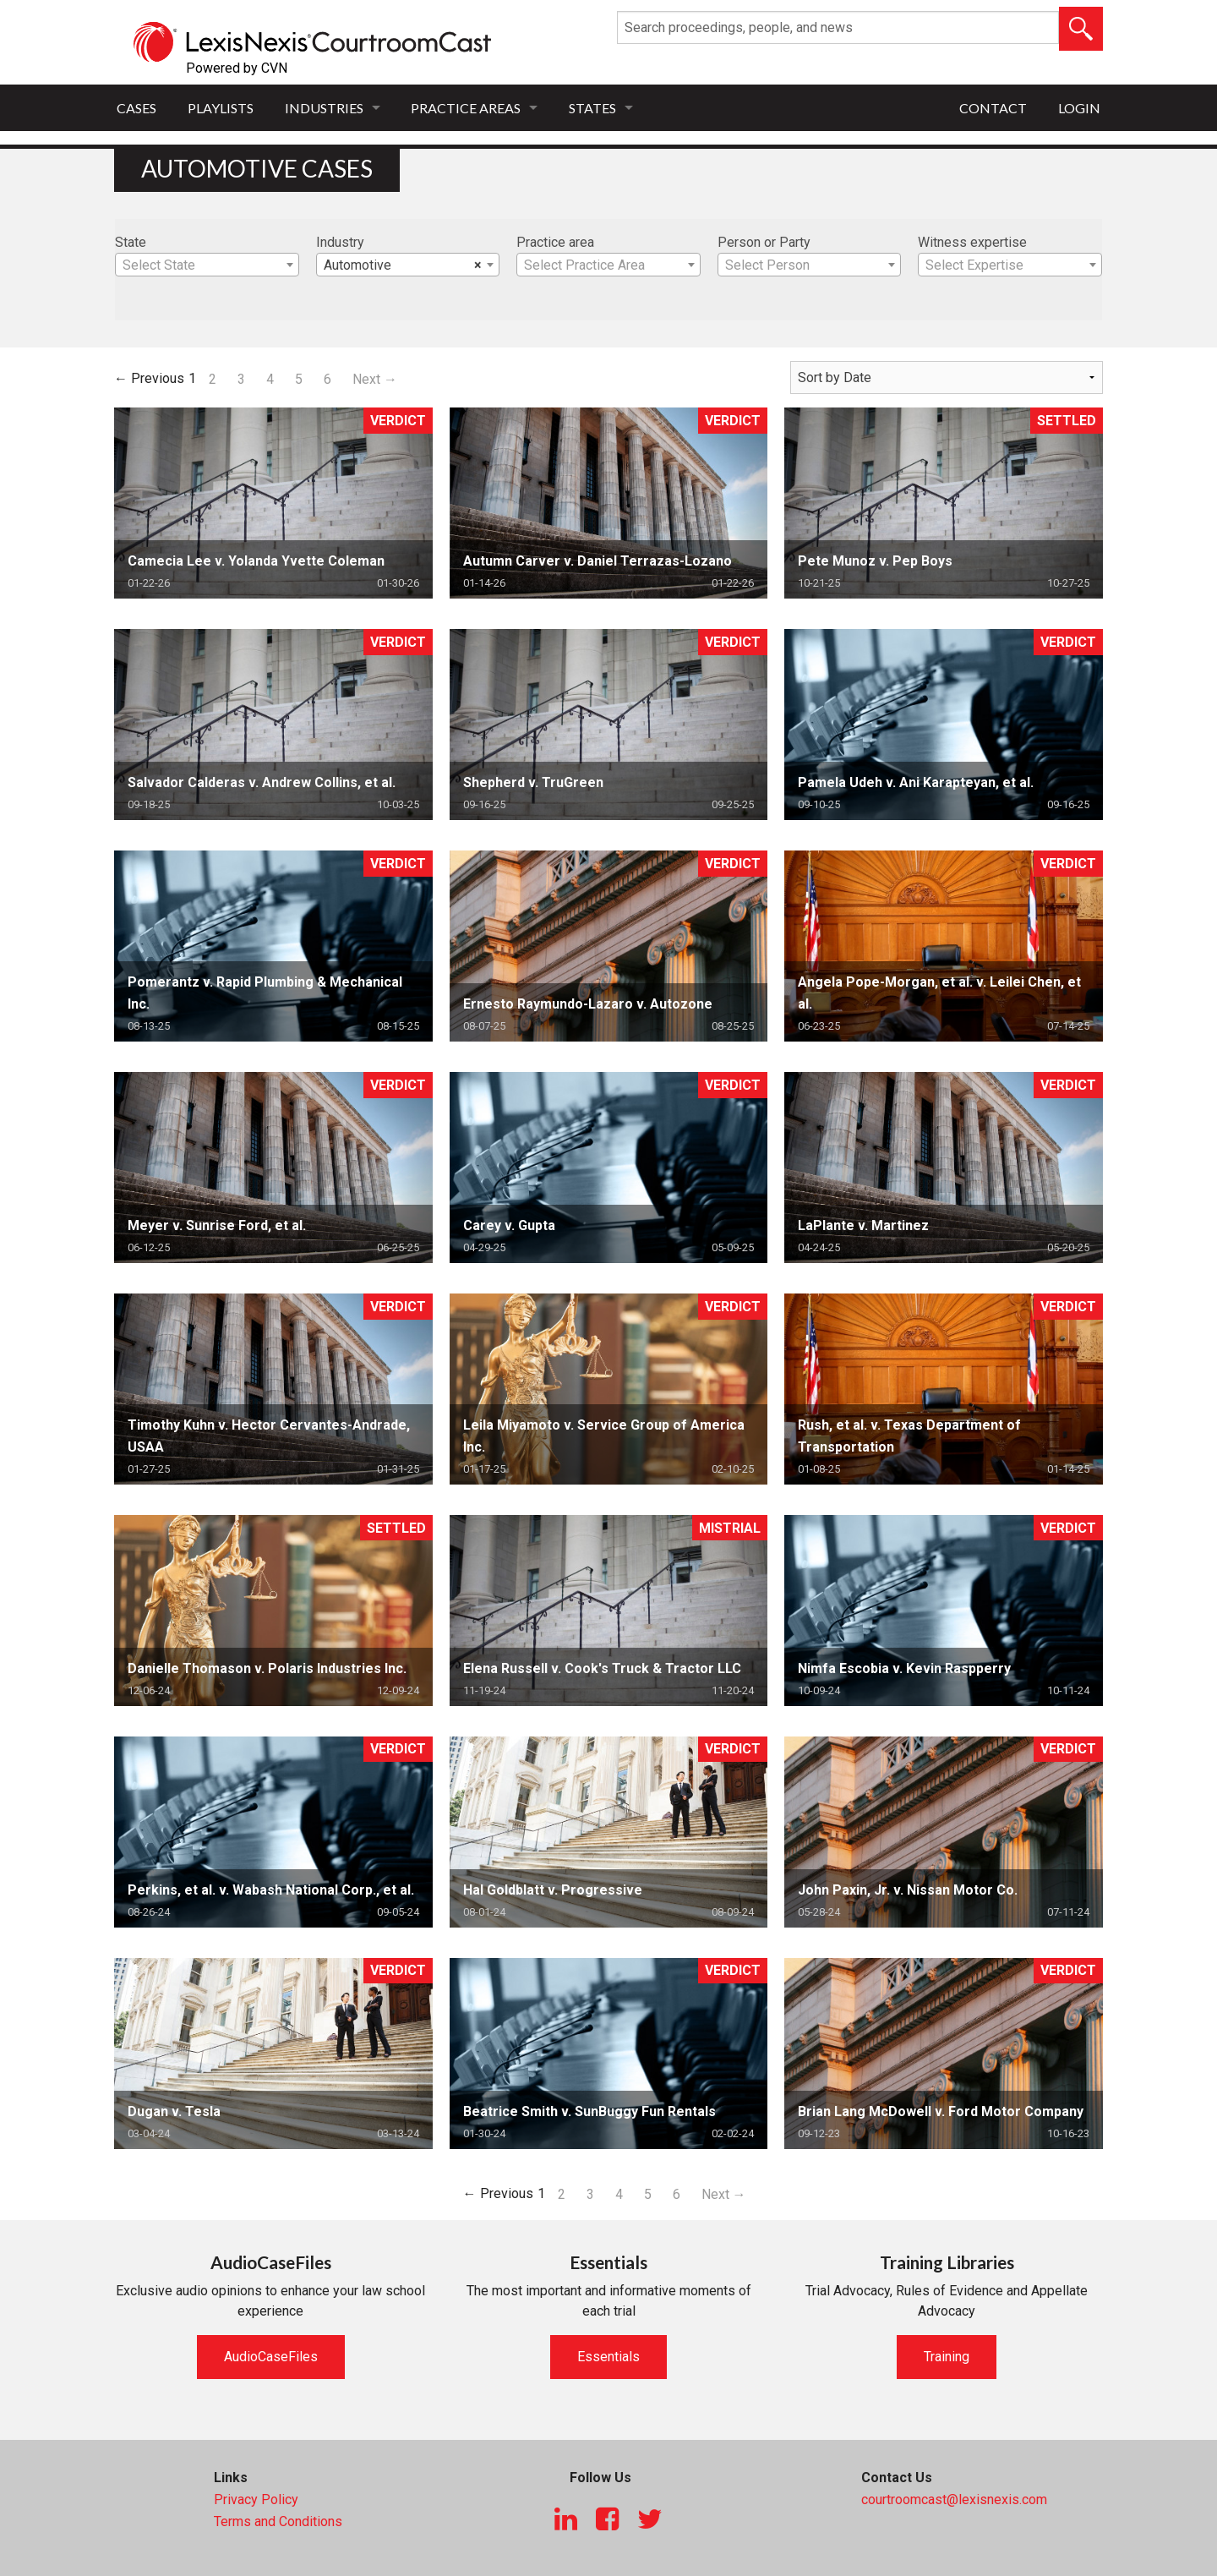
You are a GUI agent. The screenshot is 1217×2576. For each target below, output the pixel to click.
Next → (374, 379)
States (592, 108)
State (130, 242)
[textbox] (207, 265)
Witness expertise (972, 242)
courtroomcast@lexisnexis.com (954, 2499)
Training (946, 2357)
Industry (340, 242)
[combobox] (207, 264)
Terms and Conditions (278, 2521)
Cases (136, 108)
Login (1079, 108)
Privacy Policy (256, 2499)
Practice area (555, 242)
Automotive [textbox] (403, 265)
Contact (993, 108)
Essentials (608, 2357)
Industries (324, 108)
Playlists (221, 108)
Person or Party (764, 242)
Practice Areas (466, 108)
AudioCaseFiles (271, 2357)
